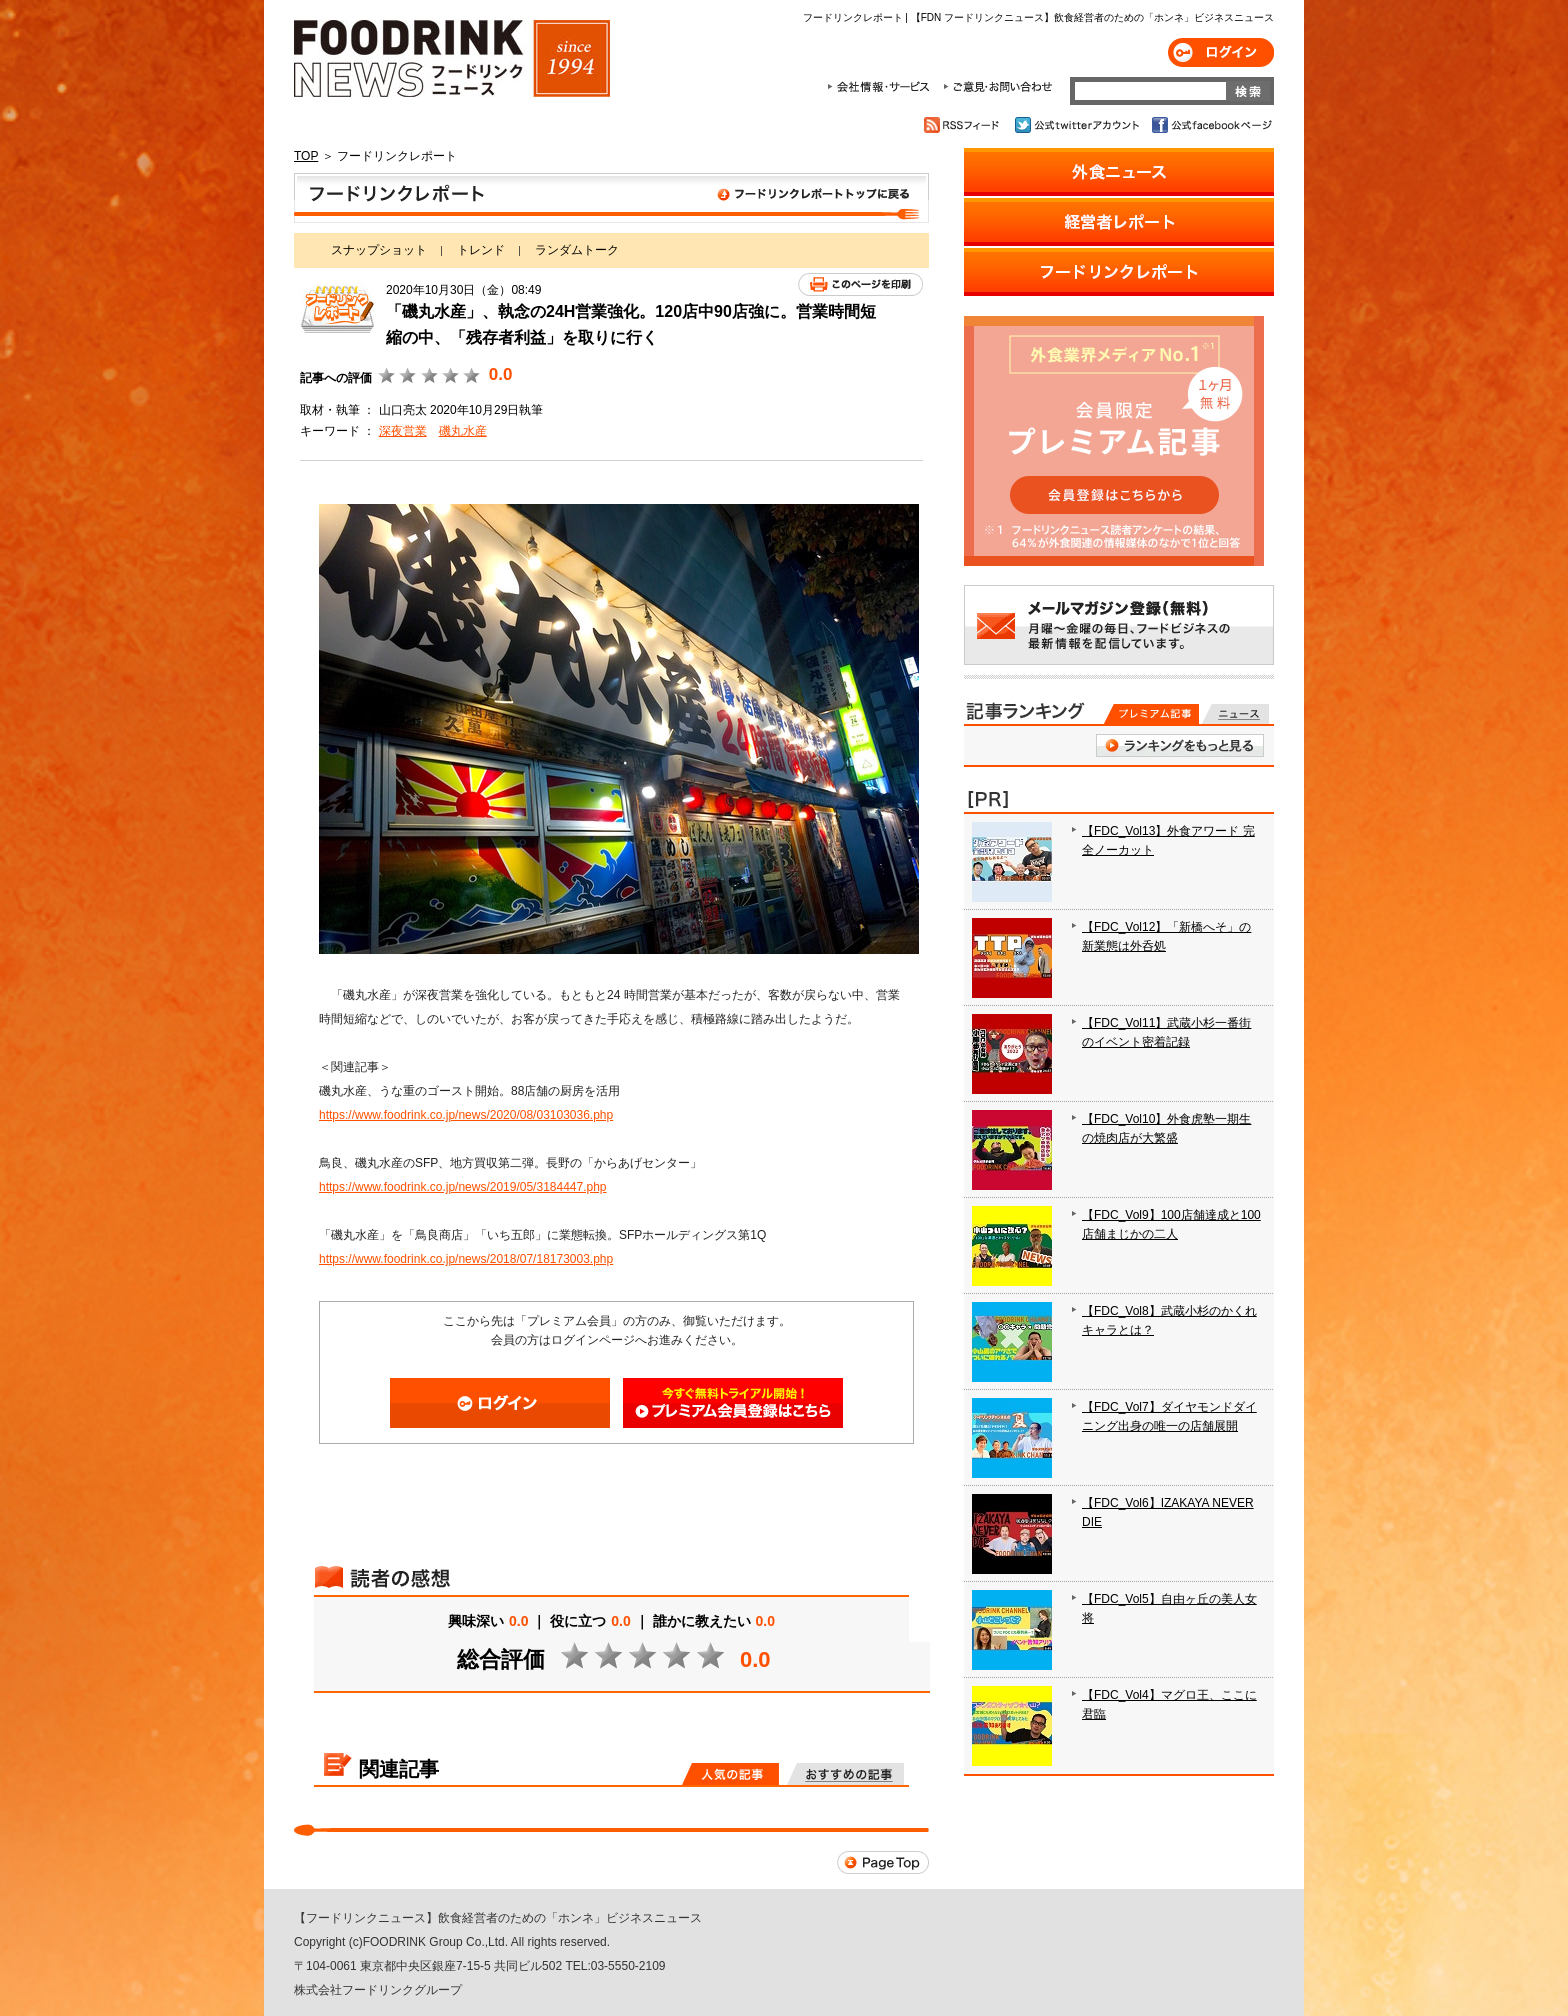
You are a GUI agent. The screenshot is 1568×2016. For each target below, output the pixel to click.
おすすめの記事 (845, 1774)
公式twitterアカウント (1078, 125)
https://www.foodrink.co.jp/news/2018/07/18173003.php (466, 1259)
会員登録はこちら (733, 1403)
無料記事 (1235, 714)
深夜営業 (403, 431)
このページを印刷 (860, 284)
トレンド (481, 250)
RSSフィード (964, 125)
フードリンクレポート (611, 198)
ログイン (1221, 52)
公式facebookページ (1210, 125)
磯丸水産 (463, 431)
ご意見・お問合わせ (997, 87)
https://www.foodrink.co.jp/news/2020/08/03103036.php (466, 1115)
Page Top (883, 1862)
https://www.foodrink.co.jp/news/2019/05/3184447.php (463, 1187)
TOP (306, 156)
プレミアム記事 (1151, 714)
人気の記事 (730, 1774)
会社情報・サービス (882, 87)
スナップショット (379, 250)
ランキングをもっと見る (1180, 745)
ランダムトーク (577, 250)
